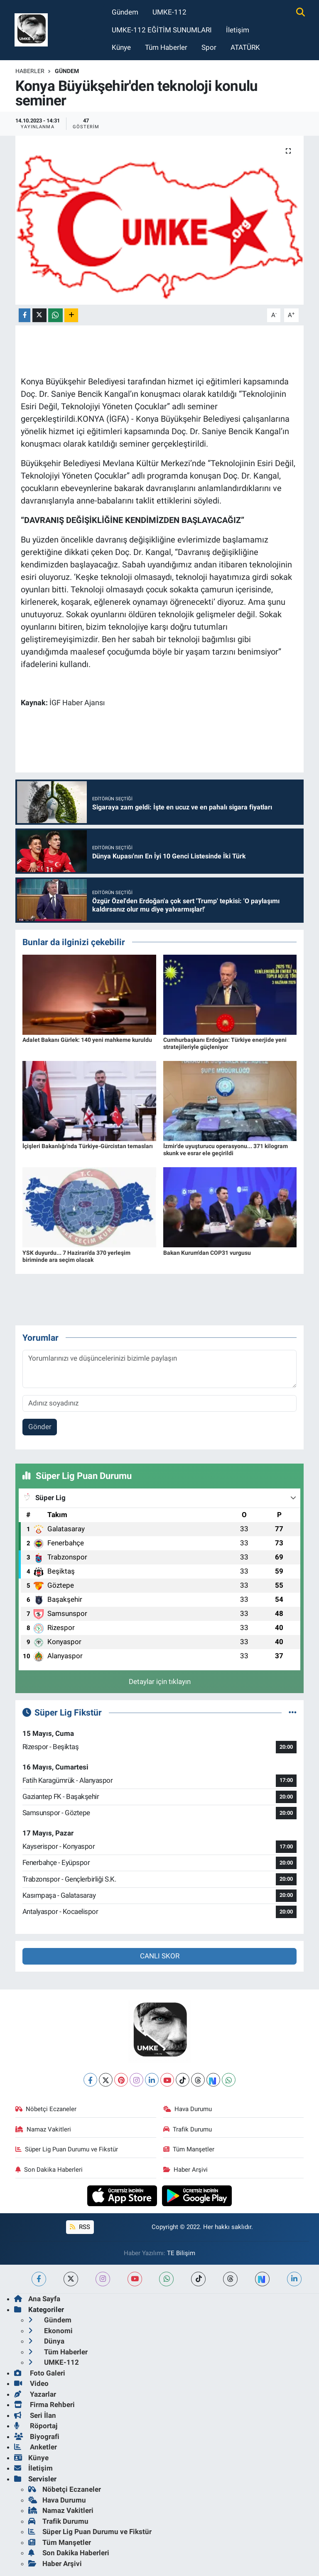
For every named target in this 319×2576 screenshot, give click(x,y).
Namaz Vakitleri (43, 2129)
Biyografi (36, 2436)
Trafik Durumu (187, 2129)
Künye (121, 47)
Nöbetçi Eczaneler (46, 2109)
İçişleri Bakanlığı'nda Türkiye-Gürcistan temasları (87, 1146)
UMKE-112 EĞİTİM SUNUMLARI (162, 30)
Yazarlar (35, 2394)
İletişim (237, 30)
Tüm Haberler (166, 47)
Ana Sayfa (37, 2299)
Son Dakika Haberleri (49, 2169)
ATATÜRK (245, 47)
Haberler (29, 71)
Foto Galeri (39, 2373)
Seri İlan (35, 2415)
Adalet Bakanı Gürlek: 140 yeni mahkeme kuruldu (87, 1039)
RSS (80, 2227)
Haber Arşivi (185, 2169)
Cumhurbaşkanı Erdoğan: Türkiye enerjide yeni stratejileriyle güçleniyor (225, 1043)
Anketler (35, 2447)
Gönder (40, 1426)
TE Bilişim (181, 2253)
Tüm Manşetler (189, 2149)
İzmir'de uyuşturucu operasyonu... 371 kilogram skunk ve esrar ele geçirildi (225, 1149)
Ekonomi (50, 2331)
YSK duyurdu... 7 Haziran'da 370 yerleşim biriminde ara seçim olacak (76, 1256)
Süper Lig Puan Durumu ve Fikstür (66, 2149)
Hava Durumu (187, 2109)
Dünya (46, 2341)
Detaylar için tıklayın (160, 1681)
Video (31, 2383)
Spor (208, 47)
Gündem (125, 12)
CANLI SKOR (159, 1956)
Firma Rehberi (44, 2404)
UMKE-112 (169, 12)
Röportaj (35, 2426)
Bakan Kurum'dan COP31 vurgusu (207, 1252)
